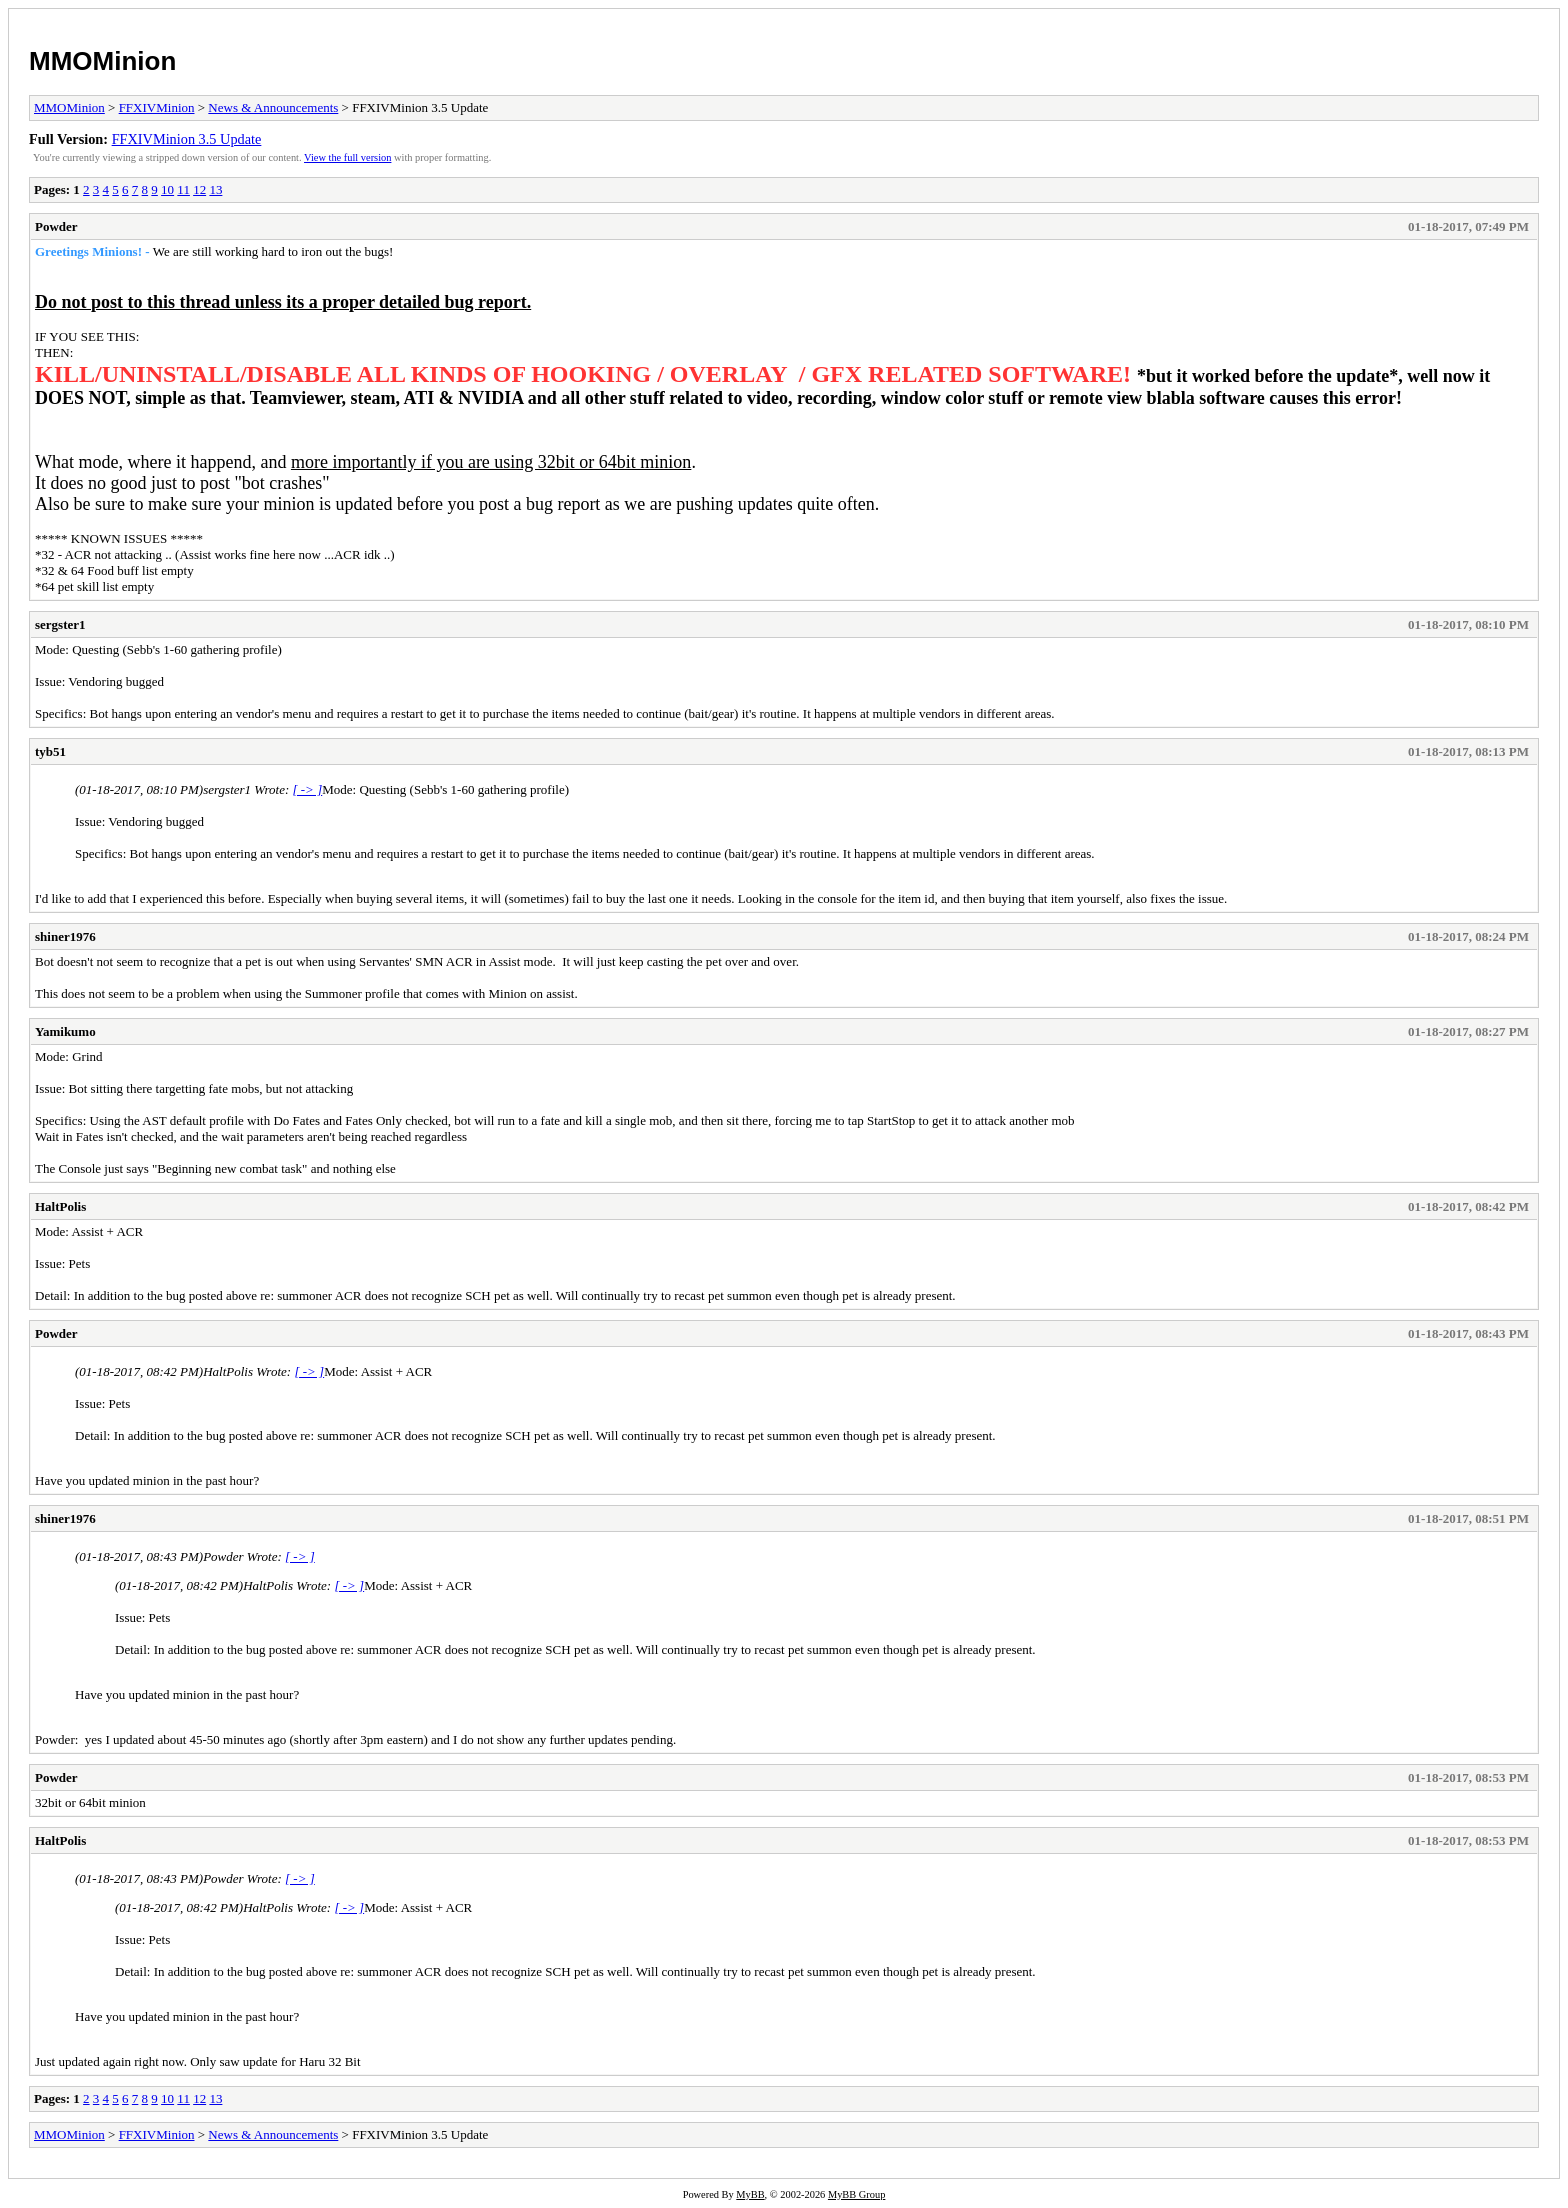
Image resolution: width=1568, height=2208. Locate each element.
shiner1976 (65, 936)
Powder (56, 226)
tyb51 (50, 751)
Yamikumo (65, 1031)
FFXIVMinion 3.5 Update (187, 139)
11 (183, 189)
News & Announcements (273, 107)
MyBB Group (856, 2194)
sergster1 (60, 624)
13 (215, 189)
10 (167, 189)
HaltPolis (60, 1206)
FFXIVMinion (157, 107)
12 (199, 189)
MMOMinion (102, 61)
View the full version (347, 157)
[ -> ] (307, 789)
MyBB (750, 2194)
